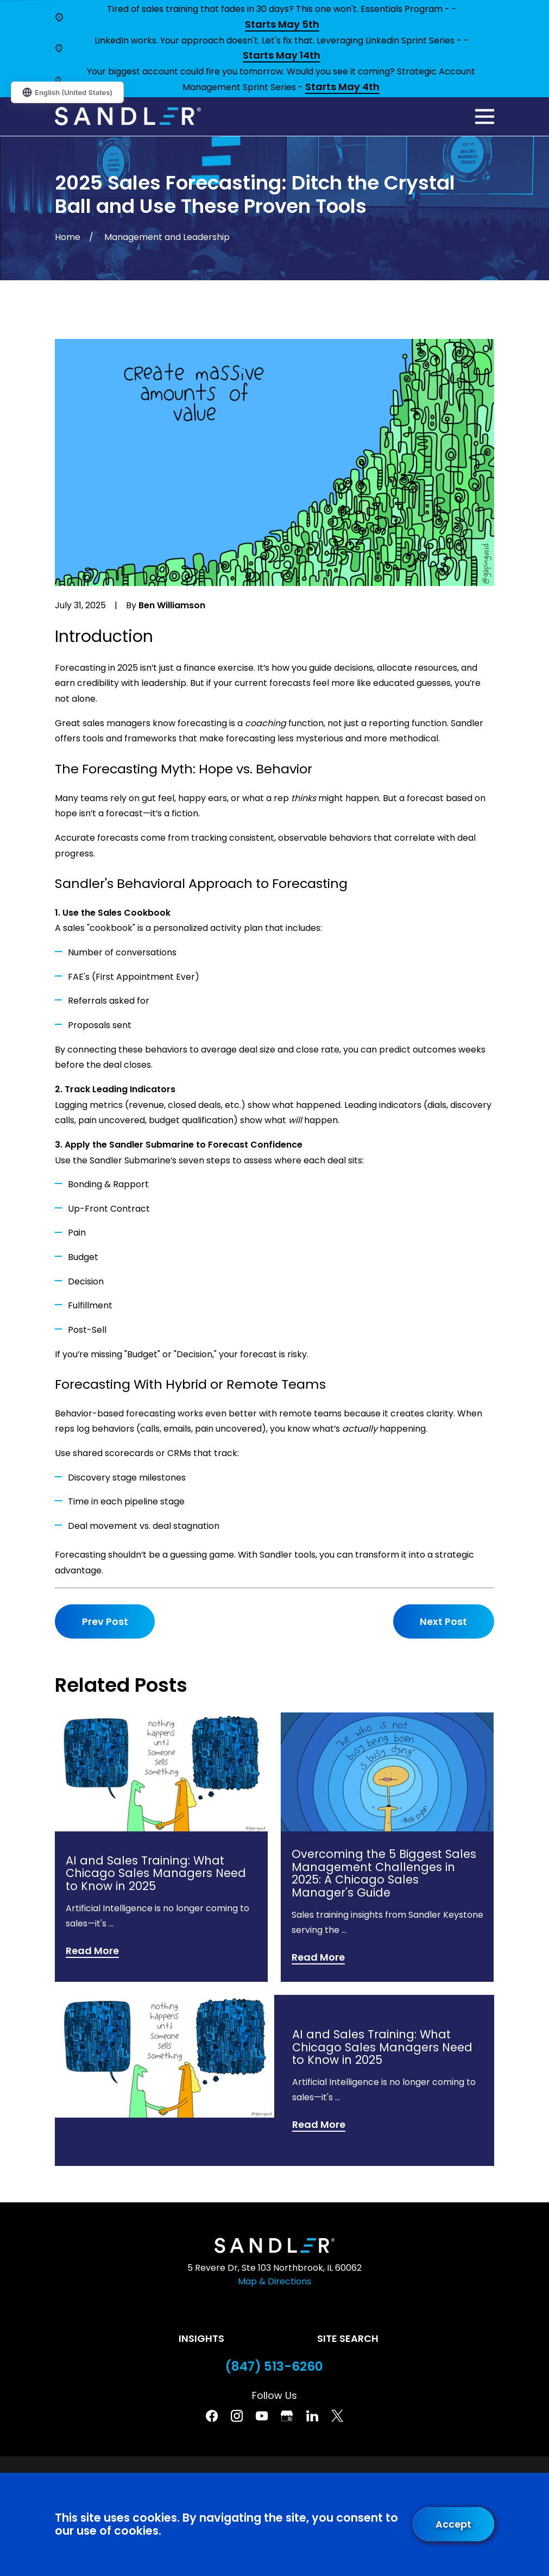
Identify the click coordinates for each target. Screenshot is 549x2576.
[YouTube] (262, 2416)
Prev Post (105, 1621)
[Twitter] (337, 2416)
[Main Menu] (484, 116)
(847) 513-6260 (274, 2366)
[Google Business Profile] (287, 2416)
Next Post (443, 1621)
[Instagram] (237, 2416)
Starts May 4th (342, 87)
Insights (201, 2338)
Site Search (347, 2338)
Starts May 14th (281, 56)
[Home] (127, 116)
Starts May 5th (282, 25)
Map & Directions (274, 2281)
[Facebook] (212, 2416)
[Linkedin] (312, 2416)
